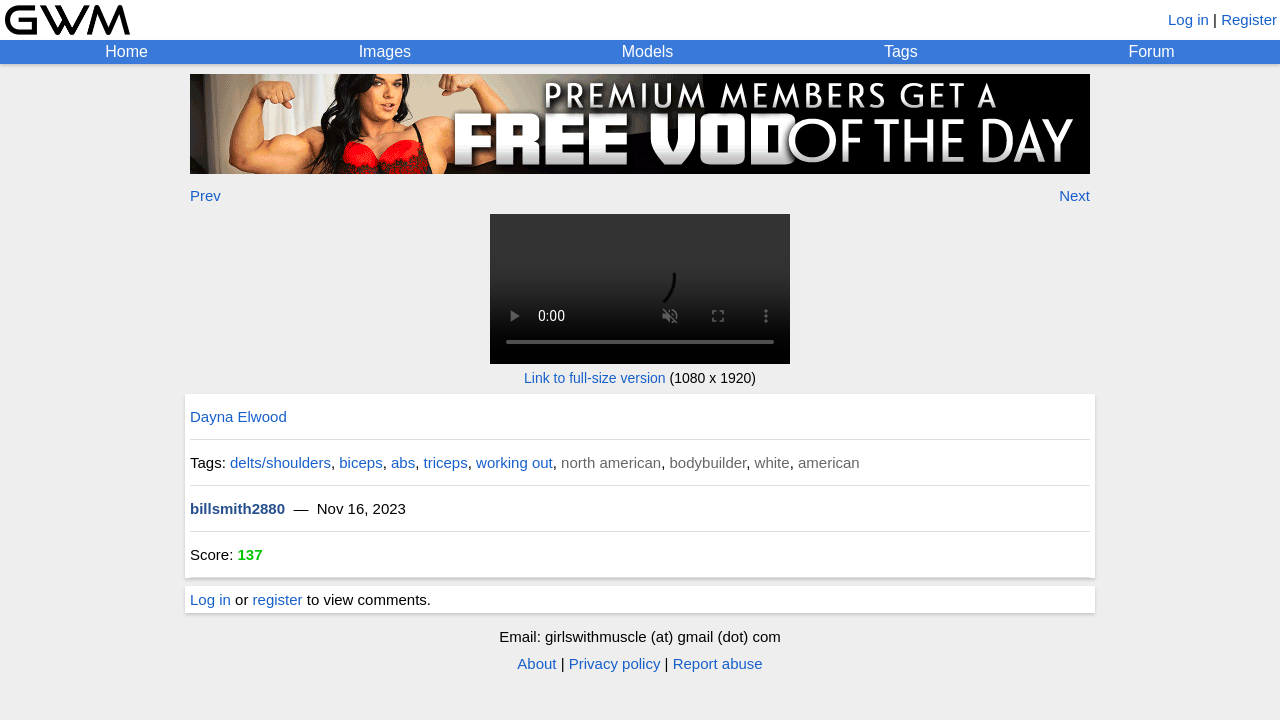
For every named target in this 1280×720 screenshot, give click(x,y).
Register (1249, 19)
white (772, 462)
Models (648, 51)
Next (1074, 195)
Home (126, 51)
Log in (1188, 19)
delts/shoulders (280, 462)
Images (385, 51)
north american (611, 462)
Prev (205, 195)
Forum (1151, 51)
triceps (446, 462)
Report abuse (718, 663)
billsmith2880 (237, 508)
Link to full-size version (595, 378)
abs (403, 462)
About (536, 663)
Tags (901, 51)
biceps (360, 462)
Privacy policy (615, 663)
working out (514, 462)
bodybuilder (708, 462)
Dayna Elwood (238, 416)
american (829, 462)
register (278, 599)
